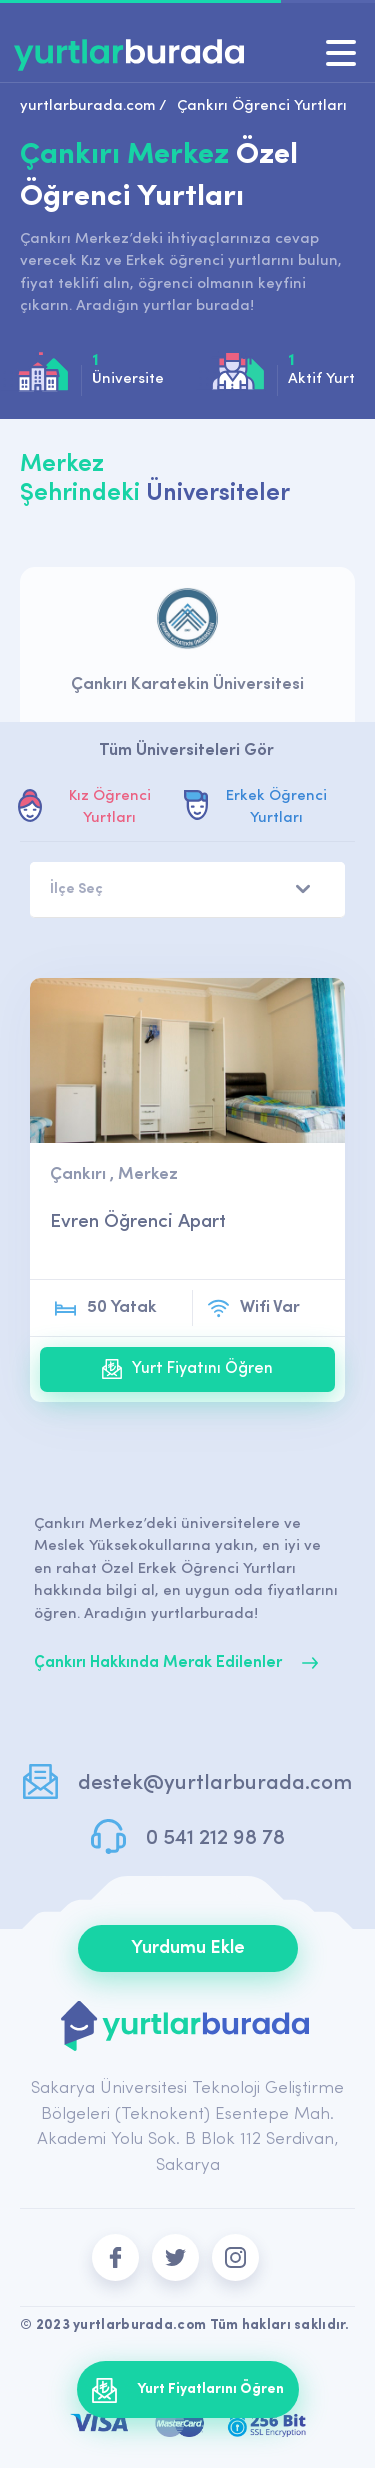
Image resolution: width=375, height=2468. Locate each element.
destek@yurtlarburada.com (215, 1783)
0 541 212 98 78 (215, 1838)
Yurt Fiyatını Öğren (187, 1369)
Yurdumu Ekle (188, 1948)
